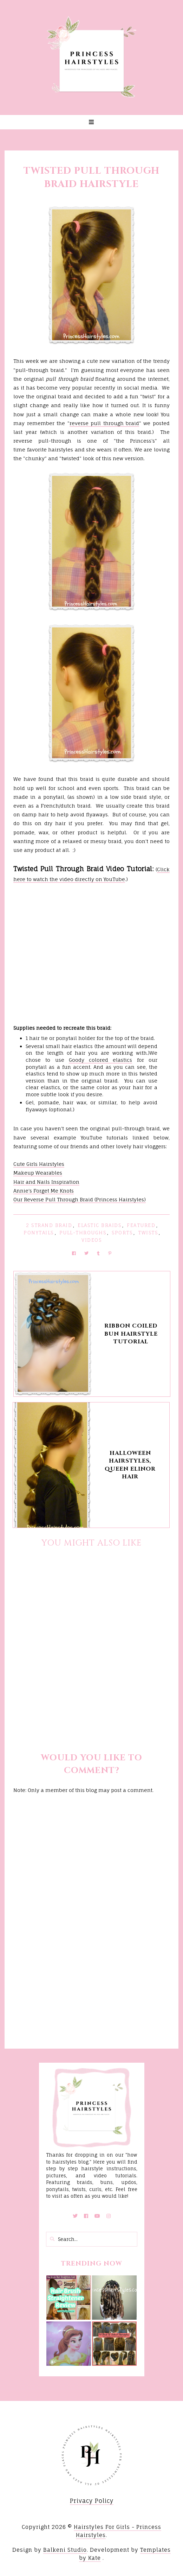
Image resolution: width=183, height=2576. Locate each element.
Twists (148, 1232)
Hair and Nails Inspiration (46, 1182)
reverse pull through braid (104, 423)
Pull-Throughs (82, 1232)
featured (141, 1225)
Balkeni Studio (65, 2549)
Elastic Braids (99, 1225)
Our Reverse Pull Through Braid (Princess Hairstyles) (79, 1199)
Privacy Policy (91, 2500)
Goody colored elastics (100, 1060)
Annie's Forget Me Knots (43, 1191)
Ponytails (39, 1232)
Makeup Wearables (37, 1173)
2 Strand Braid (49, 1225)
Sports (122, 1232)
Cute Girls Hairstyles (38, 1164)
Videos (91, 1240)
